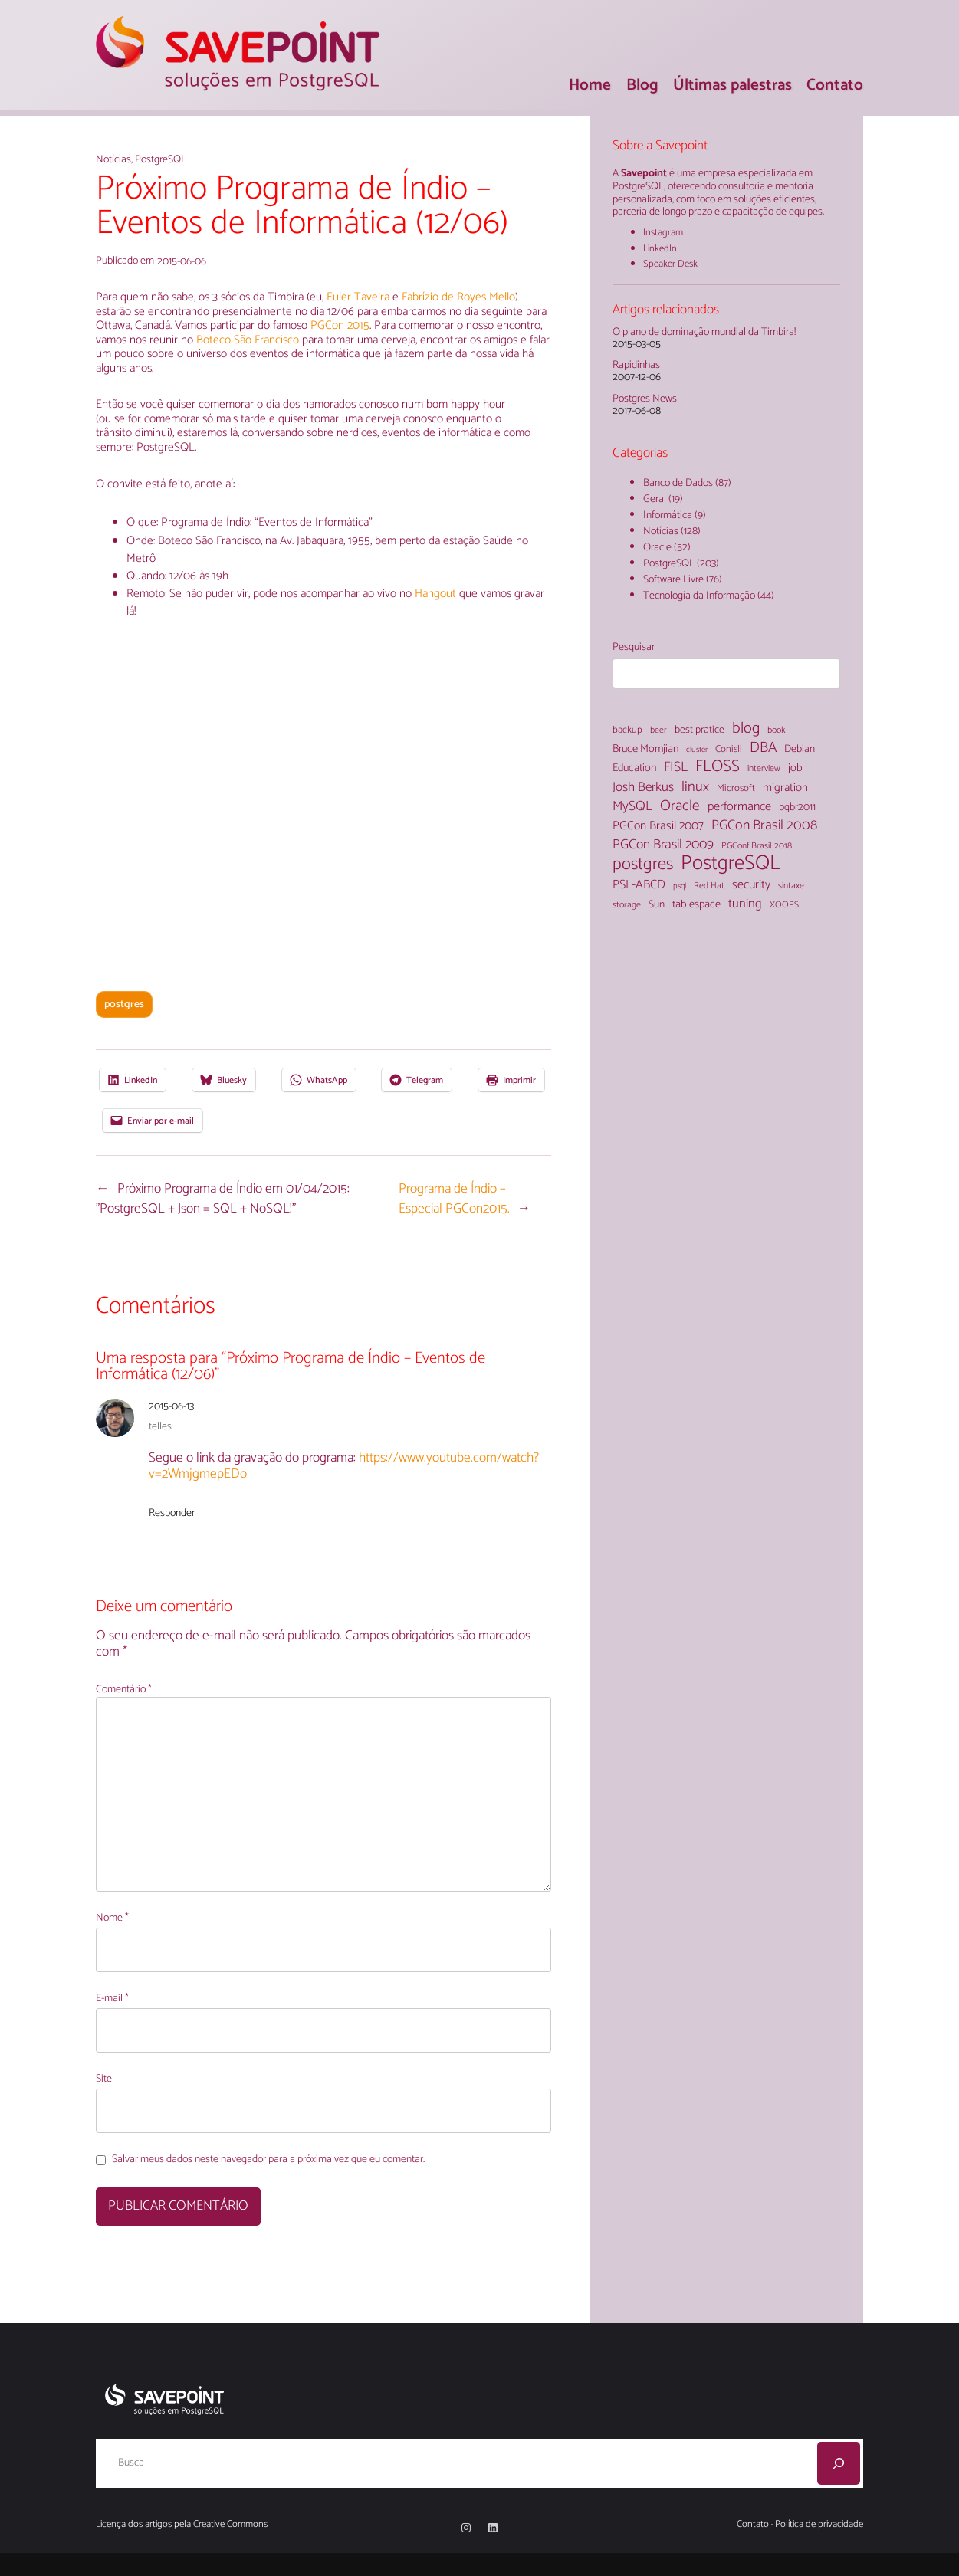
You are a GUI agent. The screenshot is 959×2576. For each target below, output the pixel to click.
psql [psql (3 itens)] (679, 886)
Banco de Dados (678, 483)
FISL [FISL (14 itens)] (676, 767)
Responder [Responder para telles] (172, 1513)
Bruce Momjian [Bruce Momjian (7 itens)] (645, 748)
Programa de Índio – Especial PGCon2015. (454, 1198)
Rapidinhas (636, 365)
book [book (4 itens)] (776, 730)
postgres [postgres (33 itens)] (643, 864)
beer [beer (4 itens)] (658, 730)
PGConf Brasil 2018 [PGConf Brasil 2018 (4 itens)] (756, 846)
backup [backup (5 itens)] (627, 731)
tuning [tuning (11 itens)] (745, 904)
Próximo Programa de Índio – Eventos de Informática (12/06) (302, 206)
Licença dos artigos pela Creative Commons (182, 2524)
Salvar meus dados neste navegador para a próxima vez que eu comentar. (268, 2160)
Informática (667, 515)
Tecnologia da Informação (699, 596)
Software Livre (673, 580)
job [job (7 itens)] (795, 768)
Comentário (124, 1689)
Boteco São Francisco (249, 339)
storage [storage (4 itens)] (627, 905)
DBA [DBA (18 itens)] (763, 747)
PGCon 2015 (339, 325)
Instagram (663, 233)
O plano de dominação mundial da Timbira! (704, 333)
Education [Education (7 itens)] (634, 768)
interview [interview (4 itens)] (763, 768)
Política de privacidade (819, 2524)
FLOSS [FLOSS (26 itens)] (717, 767)
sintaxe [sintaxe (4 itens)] (791, 886)
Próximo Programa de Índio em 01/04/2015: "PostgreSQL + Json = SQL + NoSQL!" (222, 1198)
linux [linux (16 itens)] (695, 787)
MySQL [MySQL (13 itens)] (632, 807)
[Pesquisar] (838, 2463)
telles (160, 1427)
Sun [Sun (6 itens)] (657, 905)
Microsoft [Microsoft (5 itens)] (736, 789)
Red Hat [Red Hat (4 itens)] (709, 886)
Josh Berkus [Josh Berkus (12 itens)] (643, 787)
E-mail (112, 1999)
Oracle (657, 547)
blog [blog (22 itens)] (746, 729)
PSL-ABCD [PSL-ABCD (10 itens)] (639, 885)
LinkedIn (660, 249)
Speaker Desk (670, 264)
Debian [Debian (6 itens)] (799, 749)
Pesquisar (634, 647)
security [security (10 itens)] (751, 885)
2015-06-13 (171, 1407)
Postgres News (645, 399)
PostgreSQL (160, 160)
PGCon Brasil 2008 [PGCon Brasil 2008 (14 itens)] (764, 825)
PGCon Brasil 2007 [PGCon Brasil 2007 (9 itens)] (658, 826)
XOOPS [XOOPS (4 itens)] (784, 905)
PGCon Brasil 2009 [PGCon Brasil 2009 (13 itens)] (663, 845)
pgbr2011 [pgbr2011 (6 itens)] (797, 807)
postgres (124, 1004)
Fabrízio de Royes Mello (458, 297)
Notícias (113, 160)
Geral (654, 499)
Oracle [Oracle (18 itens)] (680, 806)
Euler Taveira (358, 297)
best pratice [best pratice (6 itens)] (699, 730)
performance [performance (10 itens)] (739, 807)
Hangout (437, 593)
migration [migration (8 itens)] (785, 787)
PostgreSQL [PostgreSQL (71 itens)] (730, 864)
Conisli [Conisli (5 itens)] (728, 750)
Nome (112, 1918)
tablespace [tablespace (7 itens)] (696, 904)
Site (104, 2079)
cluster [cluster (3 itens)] (697, 750)
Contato (753, 2524)
